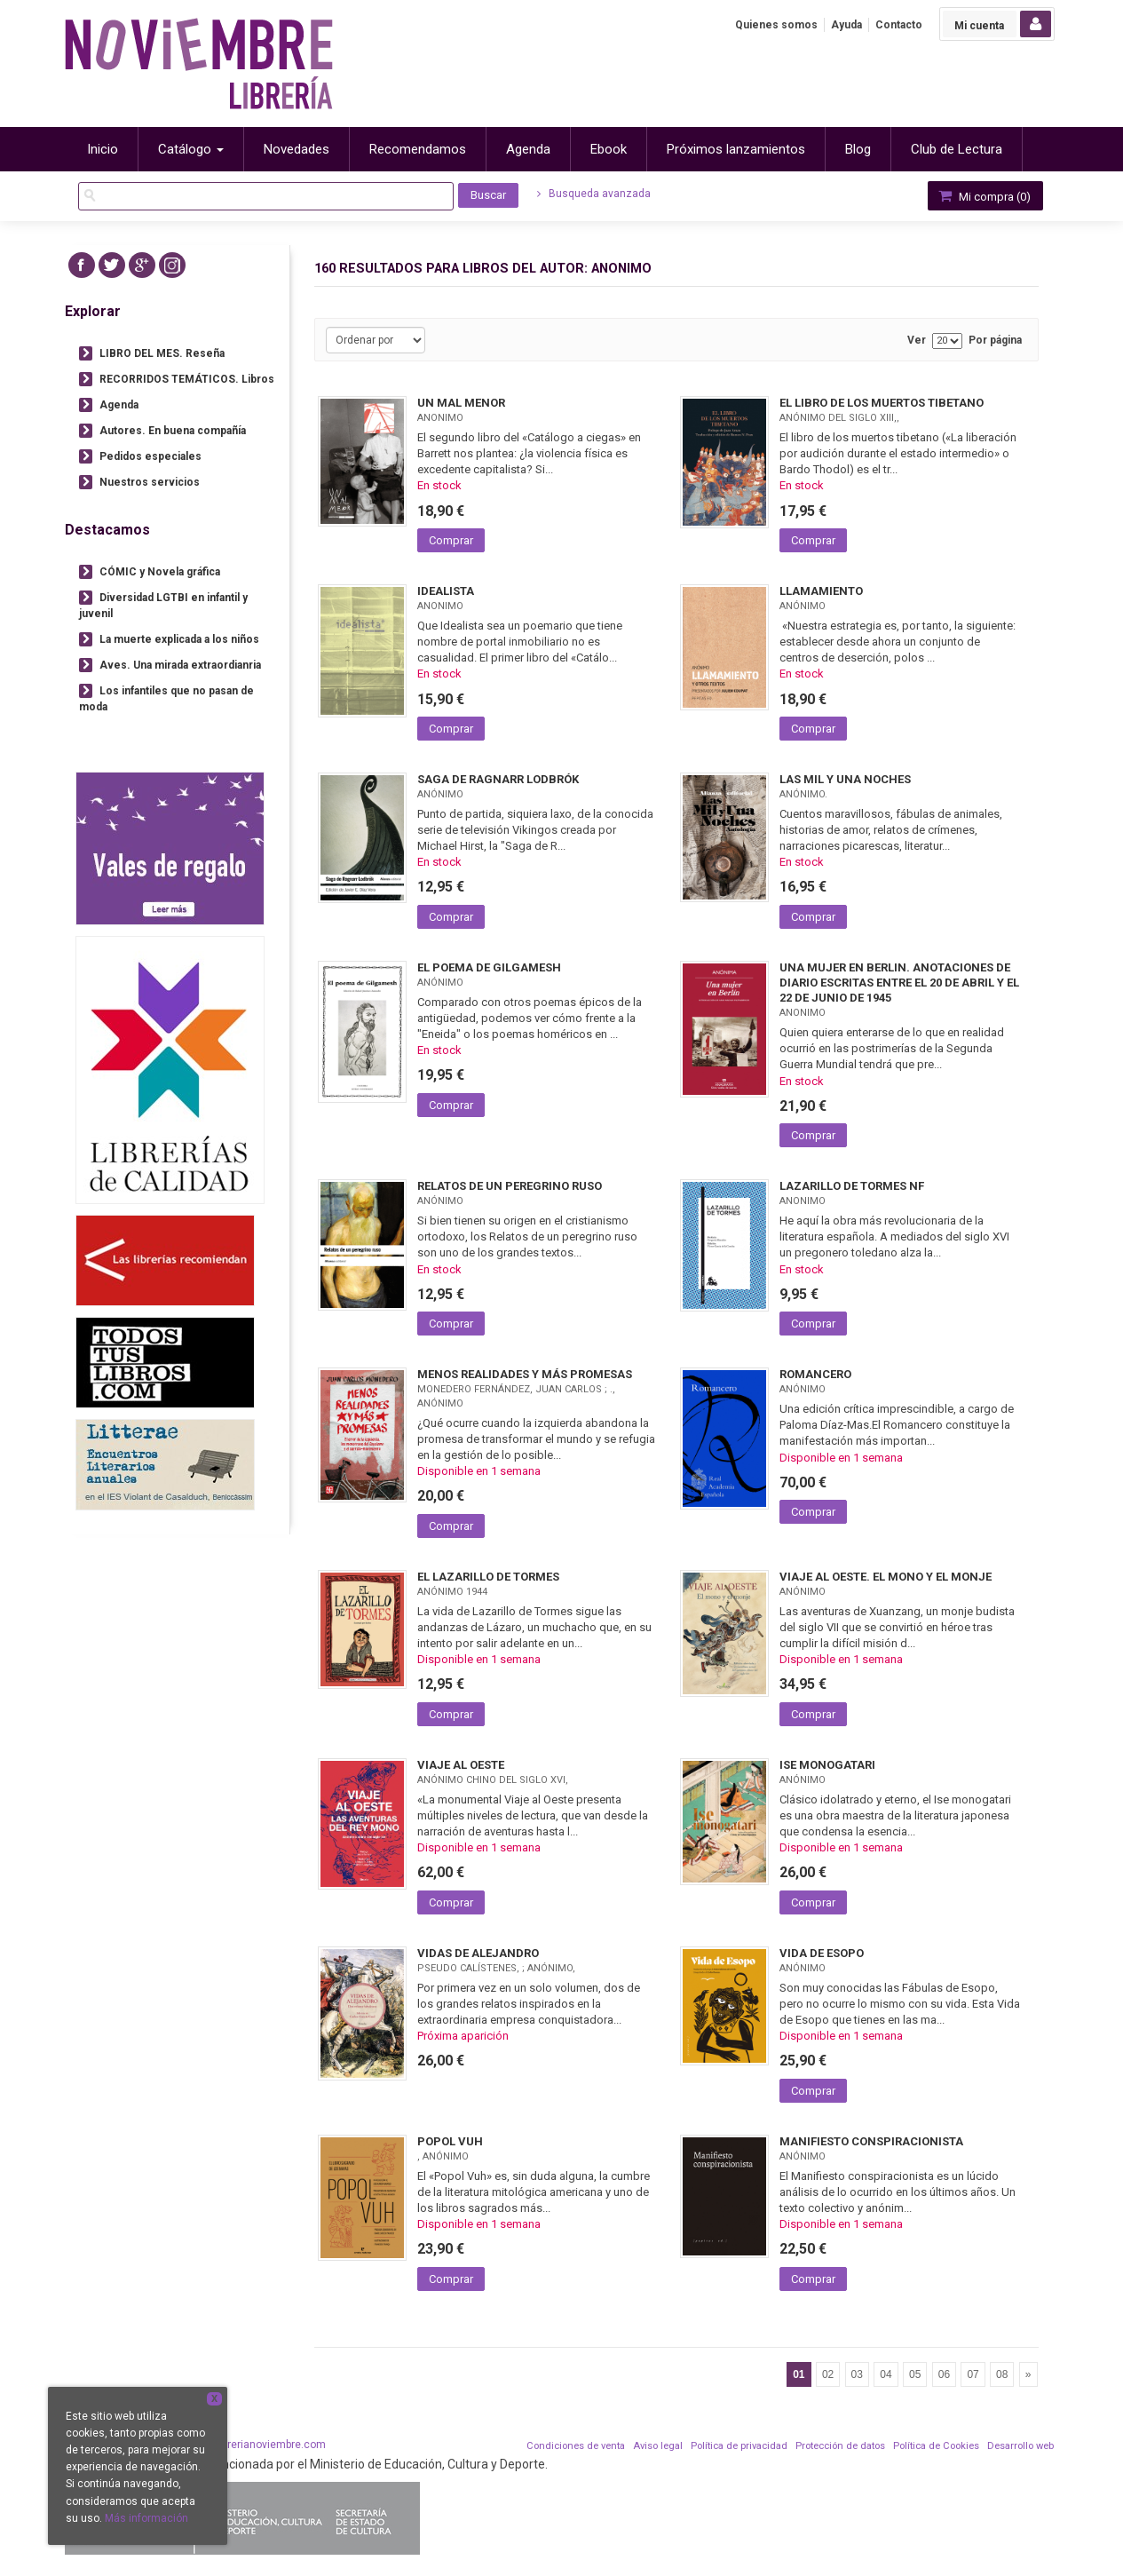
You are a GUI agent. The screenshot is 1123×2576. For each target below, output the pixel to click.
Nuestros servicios (149, 482)
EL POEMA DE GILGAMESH (489, 967)
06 (944, 2374)
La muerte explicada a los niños (179, 639)
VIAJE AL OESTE (460, 1764)
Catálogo (191, 149)
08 (1002, 2374)
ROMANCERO (815, 1374)
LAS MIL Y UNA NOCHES (845, 779)
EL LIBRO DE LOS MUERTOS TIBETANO (881, 402)
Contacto (898, 25)
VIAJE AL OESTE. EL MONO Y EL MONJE (885, 1576)
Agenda (118, 405)
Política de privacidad (739, 2446)
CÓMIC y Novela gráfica (159, 572)
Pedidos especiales (150, 456)
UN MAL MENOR (461, 402)
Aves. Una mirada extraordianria (180, 665)
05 (915, 2374)
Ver (916, 340)
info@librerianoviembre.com (256, 2444)
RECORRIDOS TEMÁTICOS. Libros (186, 379)
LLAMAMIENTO (821, 591)
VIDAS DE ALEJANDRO (478, 1953)
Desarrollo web (1020, 2446)
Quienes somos (776, 25)
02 (828, 2374)
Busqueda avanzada (594, 193)
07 (972, 2374)
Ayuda (846, 25)
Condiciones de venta (575, 2446)
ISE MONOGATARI (827, 1764)
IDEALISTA (445, 591)
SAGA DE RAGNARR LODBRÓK (498, 779)
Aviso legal (658, 2446)
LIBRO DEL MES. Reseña (162, 353)
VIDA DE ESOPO (821, 1953)
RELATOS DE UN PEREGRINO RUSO (509, 1186)
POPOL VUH (450, 2141)
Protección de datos (840, 2446)
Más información (146, 2518)
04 (885, 2374)
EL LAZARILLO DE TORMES (488, 1576)
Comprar (451, 540)
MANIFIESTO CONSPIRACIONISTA (871, 2141)
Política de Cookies (936, 2446)
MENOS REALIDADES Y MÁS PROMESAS (524, 1374)
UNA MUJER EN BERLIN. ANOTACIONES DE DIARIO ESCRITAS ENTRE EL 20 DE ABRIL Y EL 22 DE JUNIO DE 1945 (899, 982)
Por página (995, 340)
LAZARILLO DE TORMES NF (851, 1186)
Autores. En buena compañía (172, 430)
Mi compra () (984, 195)
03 (857, 2374)
